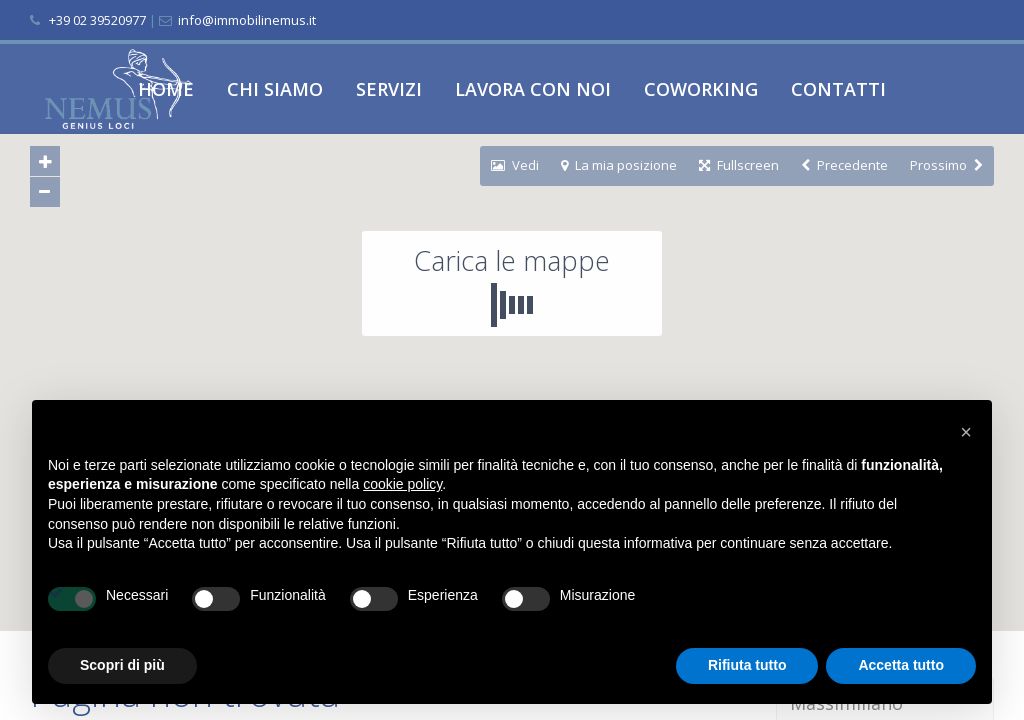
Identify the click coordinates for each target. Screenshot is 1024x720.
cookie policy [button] (402, 484)
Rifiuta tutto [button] (747, 665)
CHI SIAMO (275, 89)
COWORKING (701, 89)
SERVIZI (389, 89)
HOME (166, 89)
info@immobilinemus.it (245, 20)
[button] (966, 432)
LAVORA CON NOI (533, 89)
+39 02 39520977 (97, 20)
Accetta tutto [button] (901, 665)
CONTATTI (838, 89)
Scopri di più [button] (122, 665)
